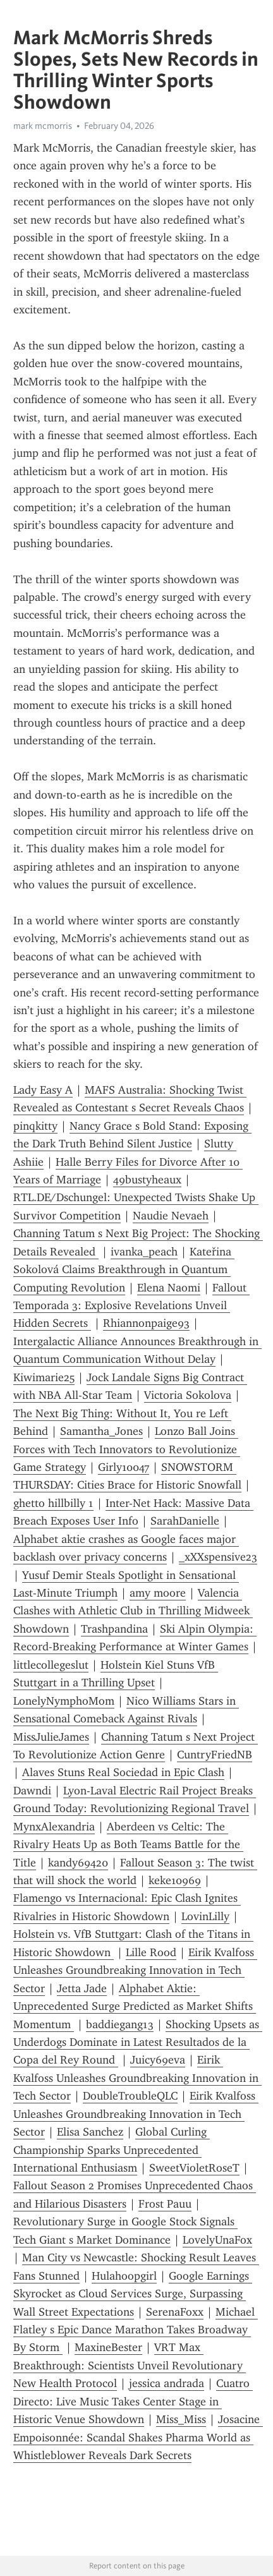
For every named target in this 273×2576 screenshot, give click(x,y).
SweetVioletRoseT (194, 2168)
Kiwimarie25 (44, 1377)
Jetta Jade (82, 1988)
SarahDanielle (184, 1521)
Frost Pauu (164, 2204)
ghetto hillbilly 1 (53, 1503)
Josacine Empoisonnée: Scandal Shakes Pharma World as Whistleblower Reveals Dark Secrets (138, 2437)
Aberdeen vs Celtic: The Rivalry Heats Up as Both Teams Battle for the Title (128, 1845)
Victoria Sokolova (187, 1395)
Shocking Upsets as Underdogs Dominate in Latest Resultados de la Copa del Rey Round (137, 2042)
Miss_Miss (181, 2419)
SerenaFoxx (174, 2312)
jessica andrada (166, 2383)
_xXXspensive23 (218, 1557)
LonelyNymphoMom (63, 1701)
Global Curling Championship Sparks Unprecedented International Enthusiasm (111, 2150)
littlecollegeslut (50, 1665)
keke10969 (175, 1880)
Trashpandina (114, 1629)
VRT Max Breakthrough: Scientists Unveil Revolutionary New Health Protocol (129, 2365)
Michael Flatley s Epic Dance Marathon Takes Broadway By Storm (135, 2330)
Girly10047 (123, 1467)
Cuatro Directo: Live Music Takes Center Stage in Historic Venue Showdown (133, 2401)
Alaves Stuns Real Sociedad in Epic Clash (123, 1772)
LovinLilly (205, 1916)
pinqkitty (35, 1126)
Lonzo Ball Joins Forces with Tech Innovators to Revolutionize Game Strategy (126, 1449)
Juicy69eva (157, 2060)
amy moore (158, 1593)
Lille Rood (151, 1952)
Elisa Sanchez (90, 2132)
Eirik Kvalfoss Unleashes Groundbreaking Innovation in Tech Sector (135, 1970)
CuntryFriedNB (214, 1755)
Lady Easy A (43, 1090)
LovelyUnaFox (217, 2240)
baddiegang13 (120, 2024)
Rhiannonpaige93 (146, 1323)
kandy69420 (78, 1863)
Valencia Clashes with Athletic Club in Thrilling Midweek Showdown (133, 1611)
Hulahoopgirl (124, 2276)
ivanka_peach (144, 1252)
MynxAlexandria (54, 1827)
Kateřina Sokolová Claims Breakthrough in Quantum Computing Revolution (123, 1270)
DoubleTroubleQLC (130, 2096)
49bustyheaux (147, 1180)
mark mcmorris (42, 125)
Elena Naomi (168, 1288)
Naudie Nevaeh (171, 1216)
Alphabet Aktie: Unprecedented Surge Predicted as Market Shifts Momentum (134, 2006)
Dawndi (32, 1791)
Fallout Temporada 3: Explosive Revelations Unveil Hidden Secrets (131, 1306)
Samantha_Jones (101, 1431)
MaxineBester (108, 2347)
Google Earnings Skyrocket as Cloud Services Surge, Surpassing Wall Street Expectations (132, 2294)
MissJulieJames (51, 1737)
